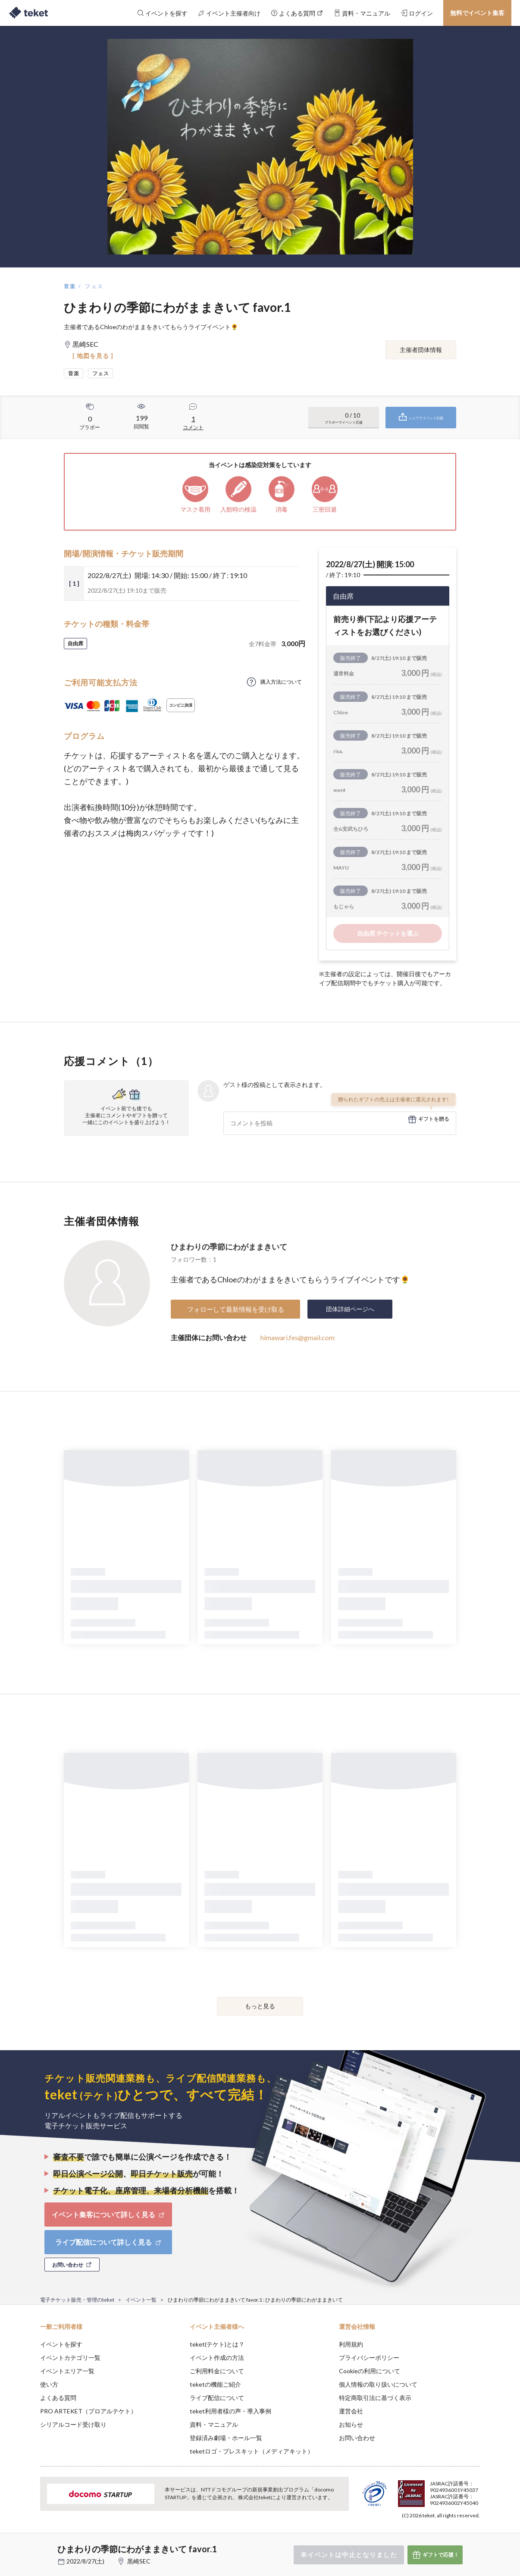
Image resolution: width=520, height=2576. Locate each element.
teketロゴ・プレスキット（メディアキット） (251, 2451)
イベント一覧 (141, 2299)
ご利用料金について (217, 2371)
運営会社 (351, 2411)
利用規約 (351, 2344)
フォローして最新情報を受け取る (235, 1309)
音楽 (70, 286)
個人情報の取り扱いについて (378, 2384)
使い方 (49, 2384)
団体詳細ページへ (350, 1309)
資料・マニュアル (214, 2424)
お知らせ (351, 2424)
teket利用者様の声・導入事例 (230, 2411)
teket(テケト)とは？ (217, 2344)
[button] (26, 2544)
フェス (94, 286)
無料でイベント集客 (477, 12)
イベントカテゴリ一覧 (70, 2357)
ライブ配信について (217, 2397)
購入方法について (281, 682)
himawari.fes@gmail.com (297, 1337)
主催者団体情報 (421, 349)
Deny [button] (431, 2533)
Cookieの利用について (369, 2371)
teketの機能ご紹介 (215, 2384)
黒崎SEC (138, 2561)
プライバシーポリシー (369, 2357)
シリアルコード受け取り (73, 2424)
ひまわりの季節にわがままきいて (229, 1246)
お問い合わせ (357, 2437)
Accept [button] (475, 2532)
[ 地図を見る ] (92, 355)
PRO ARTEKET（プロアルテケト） (88, 2411)
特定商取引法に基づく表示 (375, 2397)
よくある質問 (58, 2397)
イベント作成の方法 (217, 2357)
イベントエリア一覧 (67, 2371)
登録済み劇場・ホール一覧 (226, 2437)
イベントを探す (61, 2344)
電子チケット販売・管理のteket (77, 2299)
